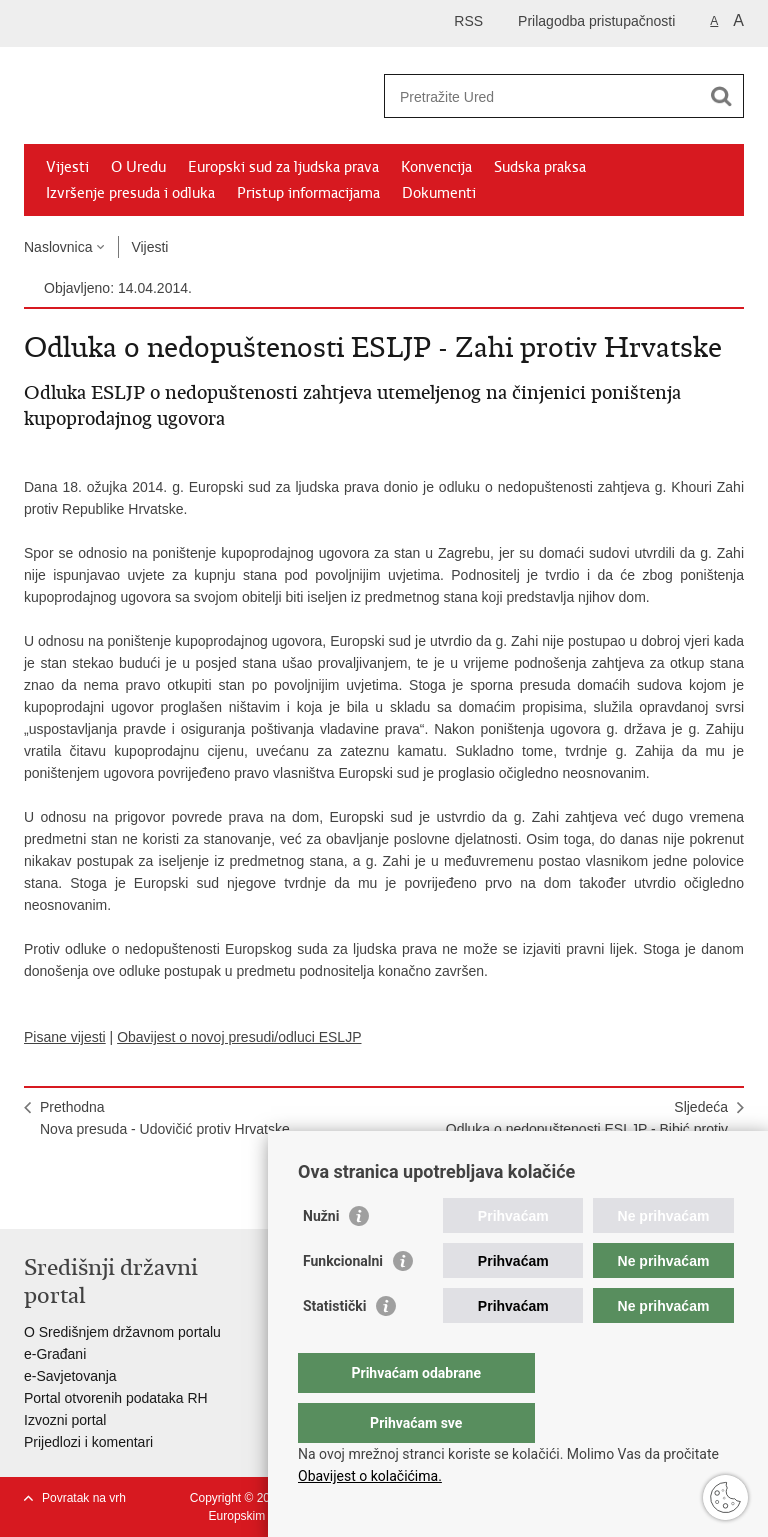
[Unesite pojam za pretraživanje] (542, 96)
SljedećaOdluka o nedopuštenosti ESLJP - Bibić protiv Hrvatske (587, 1129)
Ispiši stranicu (34, 1197)
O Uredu (138, 167)
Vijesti (67, 167)
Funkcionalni (343, 1301)
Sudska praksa (540, 167)
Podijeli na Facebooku (77, 1197)
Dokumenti (439, 193)
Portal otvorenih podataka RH (116, 1398)
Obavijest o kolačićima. (370, 1476)
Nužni (321, 1256)
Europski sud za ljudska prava (283, 167)
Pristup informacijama (308, 193)
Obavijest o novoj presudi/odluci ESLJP (239, 1037)
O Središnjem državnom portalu (122, 1332)
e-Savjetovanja (70, 1376)
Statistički (334, 1346)
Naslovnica (58, 247)
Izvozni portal (65, 1420)
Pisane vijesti (65, 1037)
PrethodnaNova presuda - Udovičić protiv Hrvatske (165, 1118)
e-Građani (55, 1354)
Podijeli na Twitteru (120, 1197)
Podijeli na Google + (163, 1197)
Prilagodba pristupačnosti (596, 21)
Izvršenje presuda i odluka (130, 193)
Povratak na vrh (84, 1498)
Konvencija (436, 167)
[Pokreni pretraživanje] (721, 96)
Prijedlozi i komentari (88, 1442)
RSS (468, 21)
